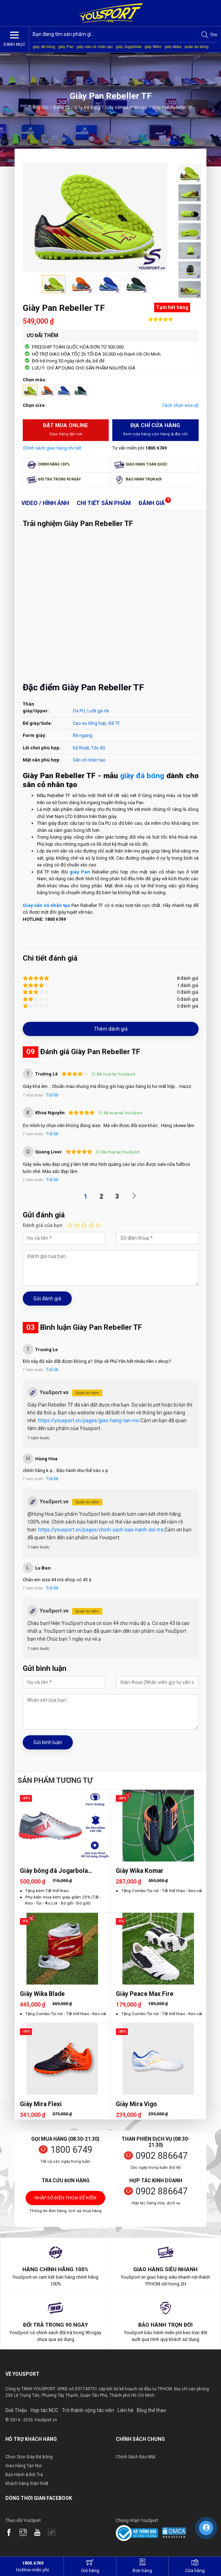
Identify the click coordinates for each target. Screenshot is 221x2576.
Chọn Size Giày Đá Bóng (29, 2456)
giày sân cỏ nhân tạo (95, 46)
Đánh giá (152, 503)
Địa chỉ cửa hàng (155, 429)
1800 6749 (71, 2150)
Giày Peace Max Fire (144, 1993)
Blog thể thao (151, 2410)
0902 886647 (162, 2156)
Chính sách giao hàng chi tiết (52, 448)
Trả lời (52, 1095)
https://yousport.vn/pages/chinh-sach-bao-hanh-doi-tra (100, 1530)
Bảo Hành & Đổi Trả (24, 2474)
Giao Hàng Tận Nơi (23, 2465)
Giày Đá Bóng (87, 107)
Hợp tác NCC (44, 2410)
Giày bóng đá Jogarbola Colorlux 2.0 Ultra (54, 1871)
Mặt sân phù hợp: (42, 760)
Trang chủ (39, 107)
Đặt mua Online (66, 429)
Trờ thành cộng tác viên (88, 2410)
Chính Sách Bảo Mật (136, 2456)
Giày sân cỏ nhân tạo (128, 107)
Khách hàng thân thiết (26, 2483)
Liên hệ (125, 2410)
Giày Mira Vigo (136, 2104)
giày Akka (173, 46)
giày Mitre (153, 46)
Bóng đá (61, 107)
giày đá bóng (44, 46)
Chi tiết (104, 503)
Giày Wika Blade (42, 1993)
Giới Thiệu (16, 2410)
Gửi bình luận (47, 1742)
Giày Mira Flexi (41, 2104)
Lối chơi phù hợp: (42, 747)
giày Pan (66, 46)
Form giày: (35, 735)
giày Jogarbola (128, 46)
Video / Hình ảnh (45, 503)
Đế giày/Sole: (37, 723)
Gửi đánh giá (47, 1298)
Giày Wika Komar (139, 1870)
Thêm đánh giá (111, 1029)
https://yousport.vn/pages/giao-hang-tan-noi (88, 1420)
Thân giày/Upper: (36, 707)
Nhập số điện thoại (65, 2200)
